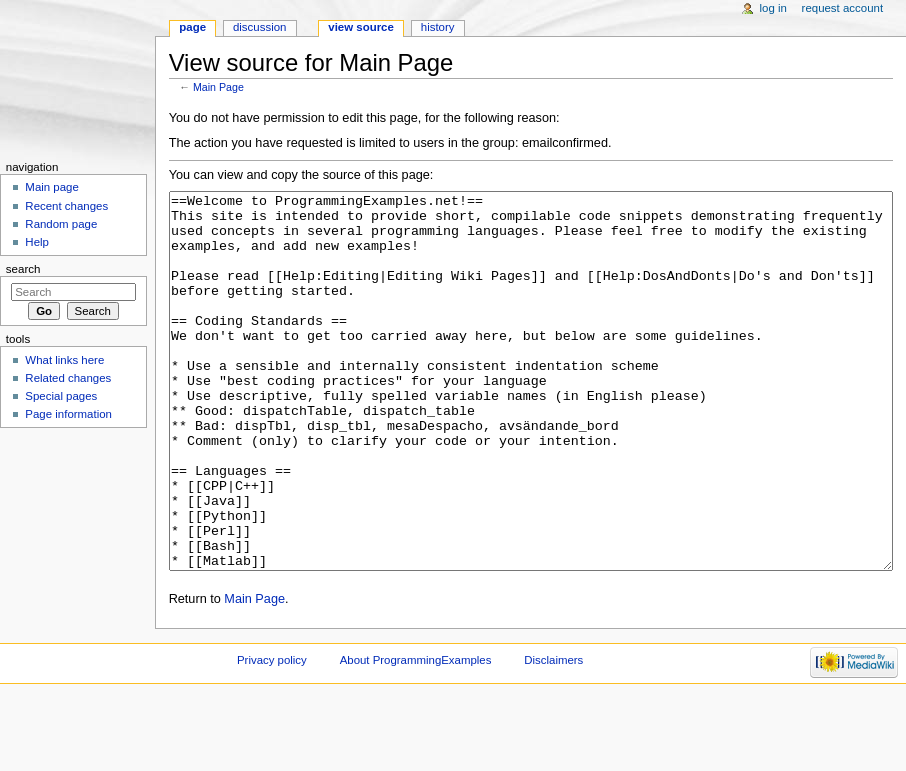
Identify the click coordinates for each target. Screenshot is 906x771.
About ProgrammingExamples (416, 735)
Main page (52, 187)
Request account (843, 8)
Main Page (218, 87)
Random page (61, 224)
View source (361, 27)
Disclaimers (553, 735)
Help (37, 242)
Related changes (68, 378)
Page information (68, 414)
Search (23, 269)
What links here (64, 360)
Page (192, 27)
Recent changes (66, 206)
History (438, 27)
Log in (773, 8)
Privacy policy (272, 735)
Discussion (259, 27)
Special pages (61, 396)
